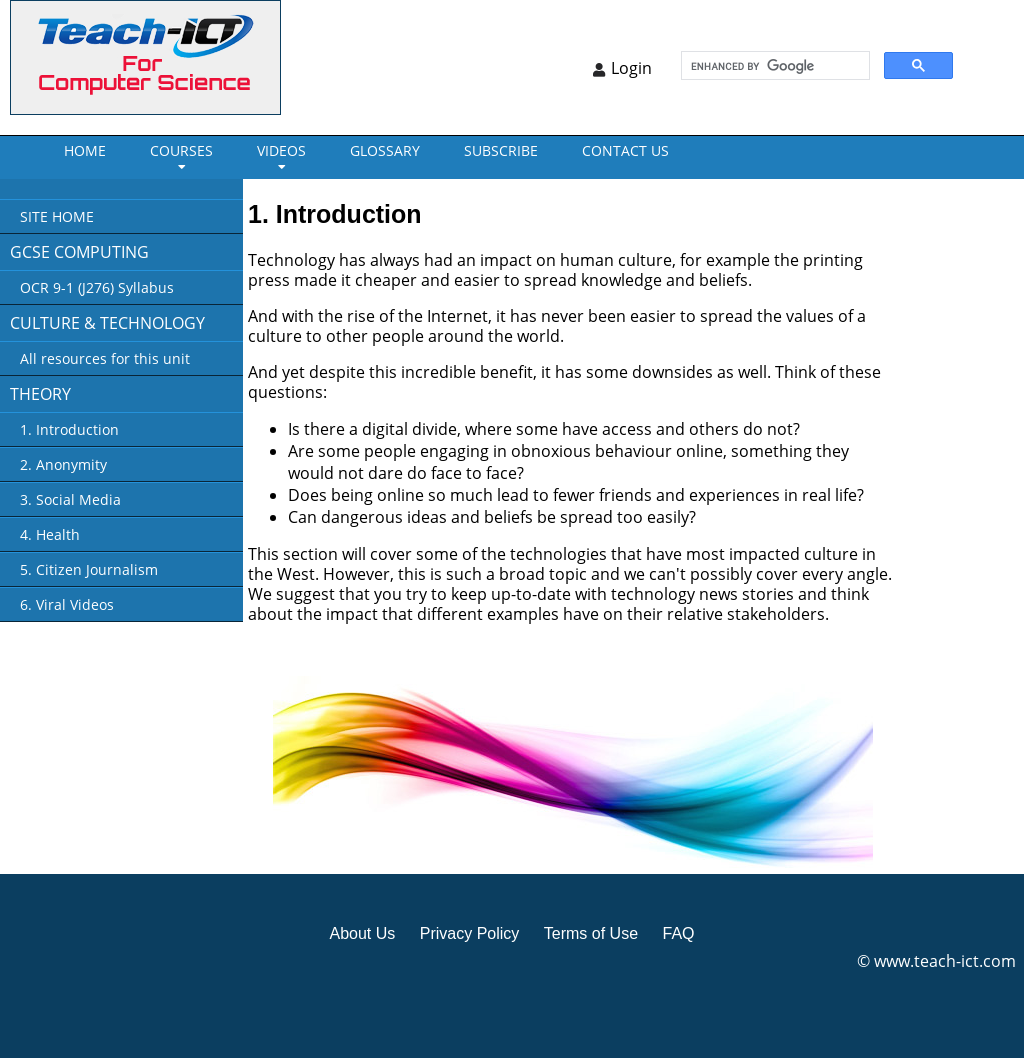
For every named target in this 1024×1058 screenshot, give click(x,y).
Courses (181, 150)
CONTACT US (625, 150)
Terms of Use (591, 933)
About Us (362, 933)
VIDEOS (281, 150)
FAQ (678, 933)
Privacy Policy (470, 933)
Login (631, 68)
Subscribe (501, 150)
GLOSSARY (385, 150)
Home (85, 150)
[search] (773, 66)
